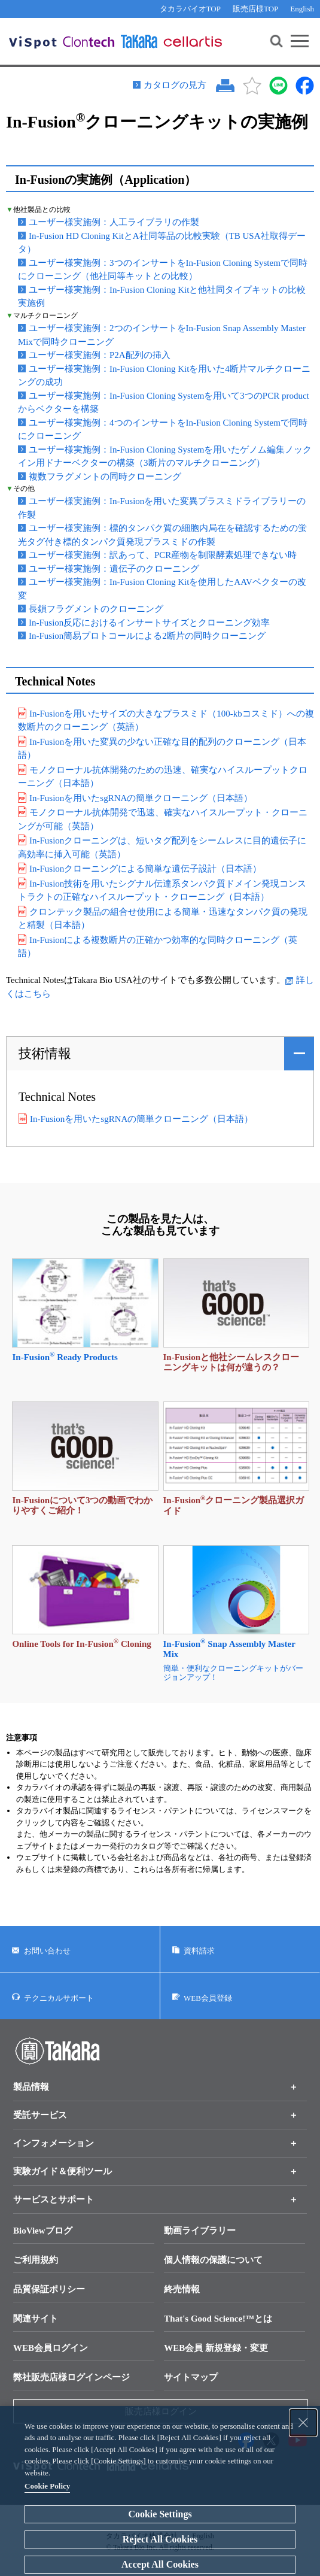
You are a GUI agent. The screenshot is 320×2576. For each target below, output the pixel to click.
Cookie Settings (159, 2514)
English (302, 8)
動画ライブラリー (200, 2230)
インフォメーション (53, 2143)
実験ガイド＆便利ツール (62, 2171)
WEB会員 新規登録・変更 (216, 2348)
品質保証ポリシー (49, 2289)
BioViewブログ (42, 2230)
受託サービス (40, 2115)
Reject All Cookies (160, 2539)
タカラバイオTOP (190, 8)
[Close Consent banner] (303, 2423)
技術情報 (45, 1053)
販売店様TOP (255, 8)
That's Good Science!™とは (218, 2318)
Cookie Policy (47, 2485)
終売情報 (182, 2289)
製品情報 (31, 2087)
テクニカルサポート (59, 1997)
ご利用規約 (35, 2260)
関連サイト (35, 2318)
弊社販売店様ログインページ (71, 2377)
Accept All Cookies (160, 2564)
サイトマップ (191, 2377)
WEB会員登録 (208, 1997)
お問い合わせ (47, 1950)
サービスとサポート (53, 2199)
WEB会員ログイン (50, 2348)
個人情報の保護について (213, 2260)
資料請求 (199, 1950)
